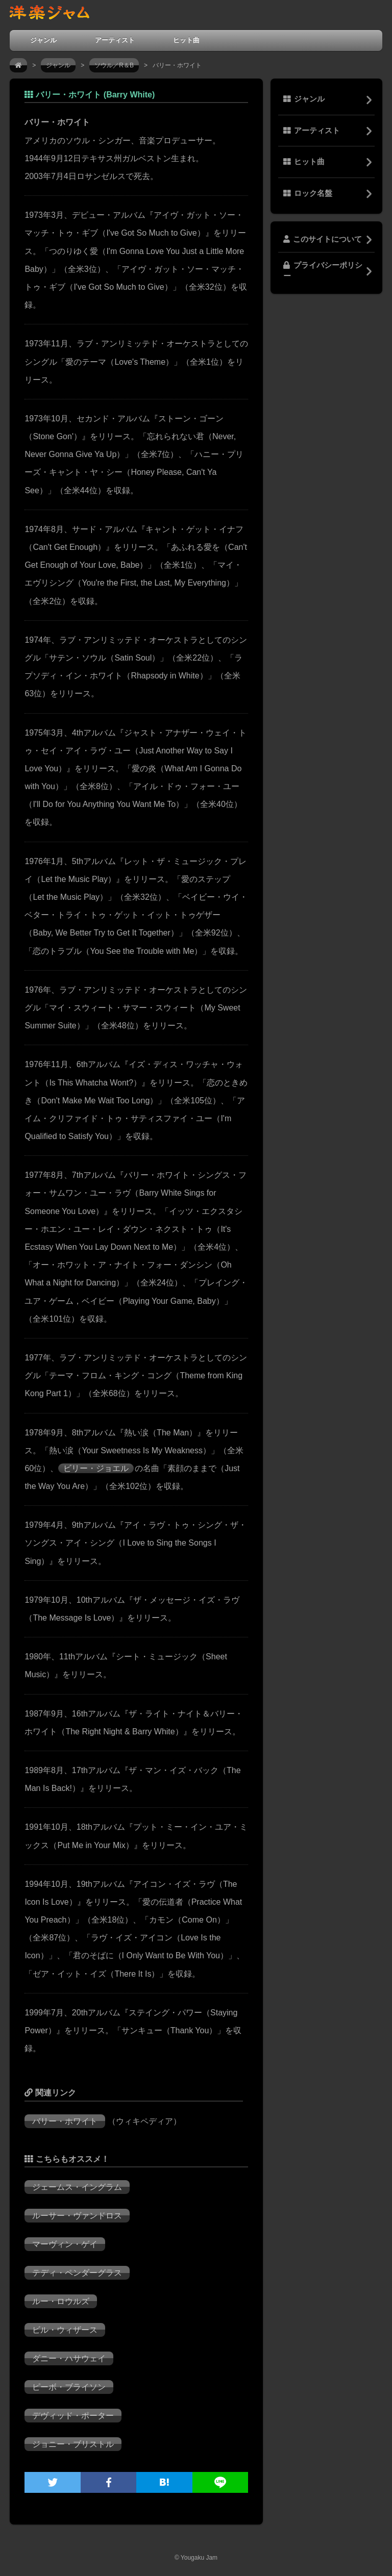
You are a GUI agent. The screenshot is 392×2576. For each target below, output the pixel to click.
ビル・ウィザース (64, 2330)
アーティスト (115, 40)
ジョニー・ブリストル (73, 2444)
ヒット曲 (186, 40)
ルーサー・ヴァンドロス (77, 2215)
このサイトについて (322, 239)
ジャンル (43, 40)
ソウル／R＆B (114, 65)
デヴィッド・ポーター (73, 2415)
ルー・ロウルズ (60, 2301)
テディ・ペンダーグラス (77, 2272)
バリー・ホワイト (64, 2121)
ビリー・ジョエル (96, 1468)
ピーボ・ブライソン (69, 2387)
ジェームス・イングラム (77, 2187)
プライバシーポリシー (322, 270)
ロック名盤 (307, 193)
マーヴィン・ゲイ (64, 2244)
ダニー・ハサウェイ (69, 2358)
